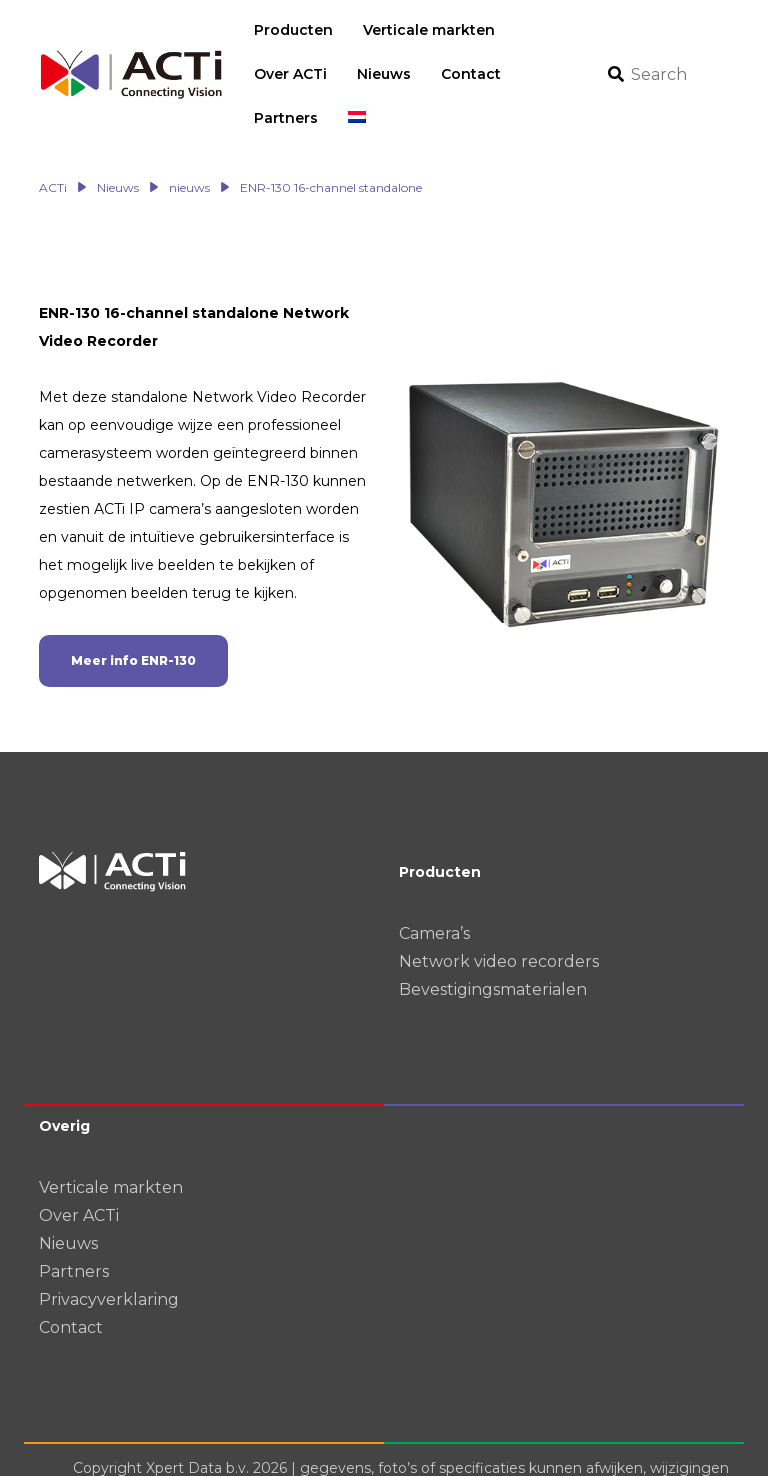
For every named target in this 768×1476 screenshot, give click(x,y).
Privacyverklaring (109, 1255)
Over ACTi (79, 1171)
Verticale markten (111, 1143)
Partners (74, 1227)
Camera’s (434, 889)
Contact (71, 1283)
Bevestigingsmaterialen (493, 945)
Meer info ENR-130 (133, 616)
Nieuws (68, 1199)
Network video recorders (499, 917)
